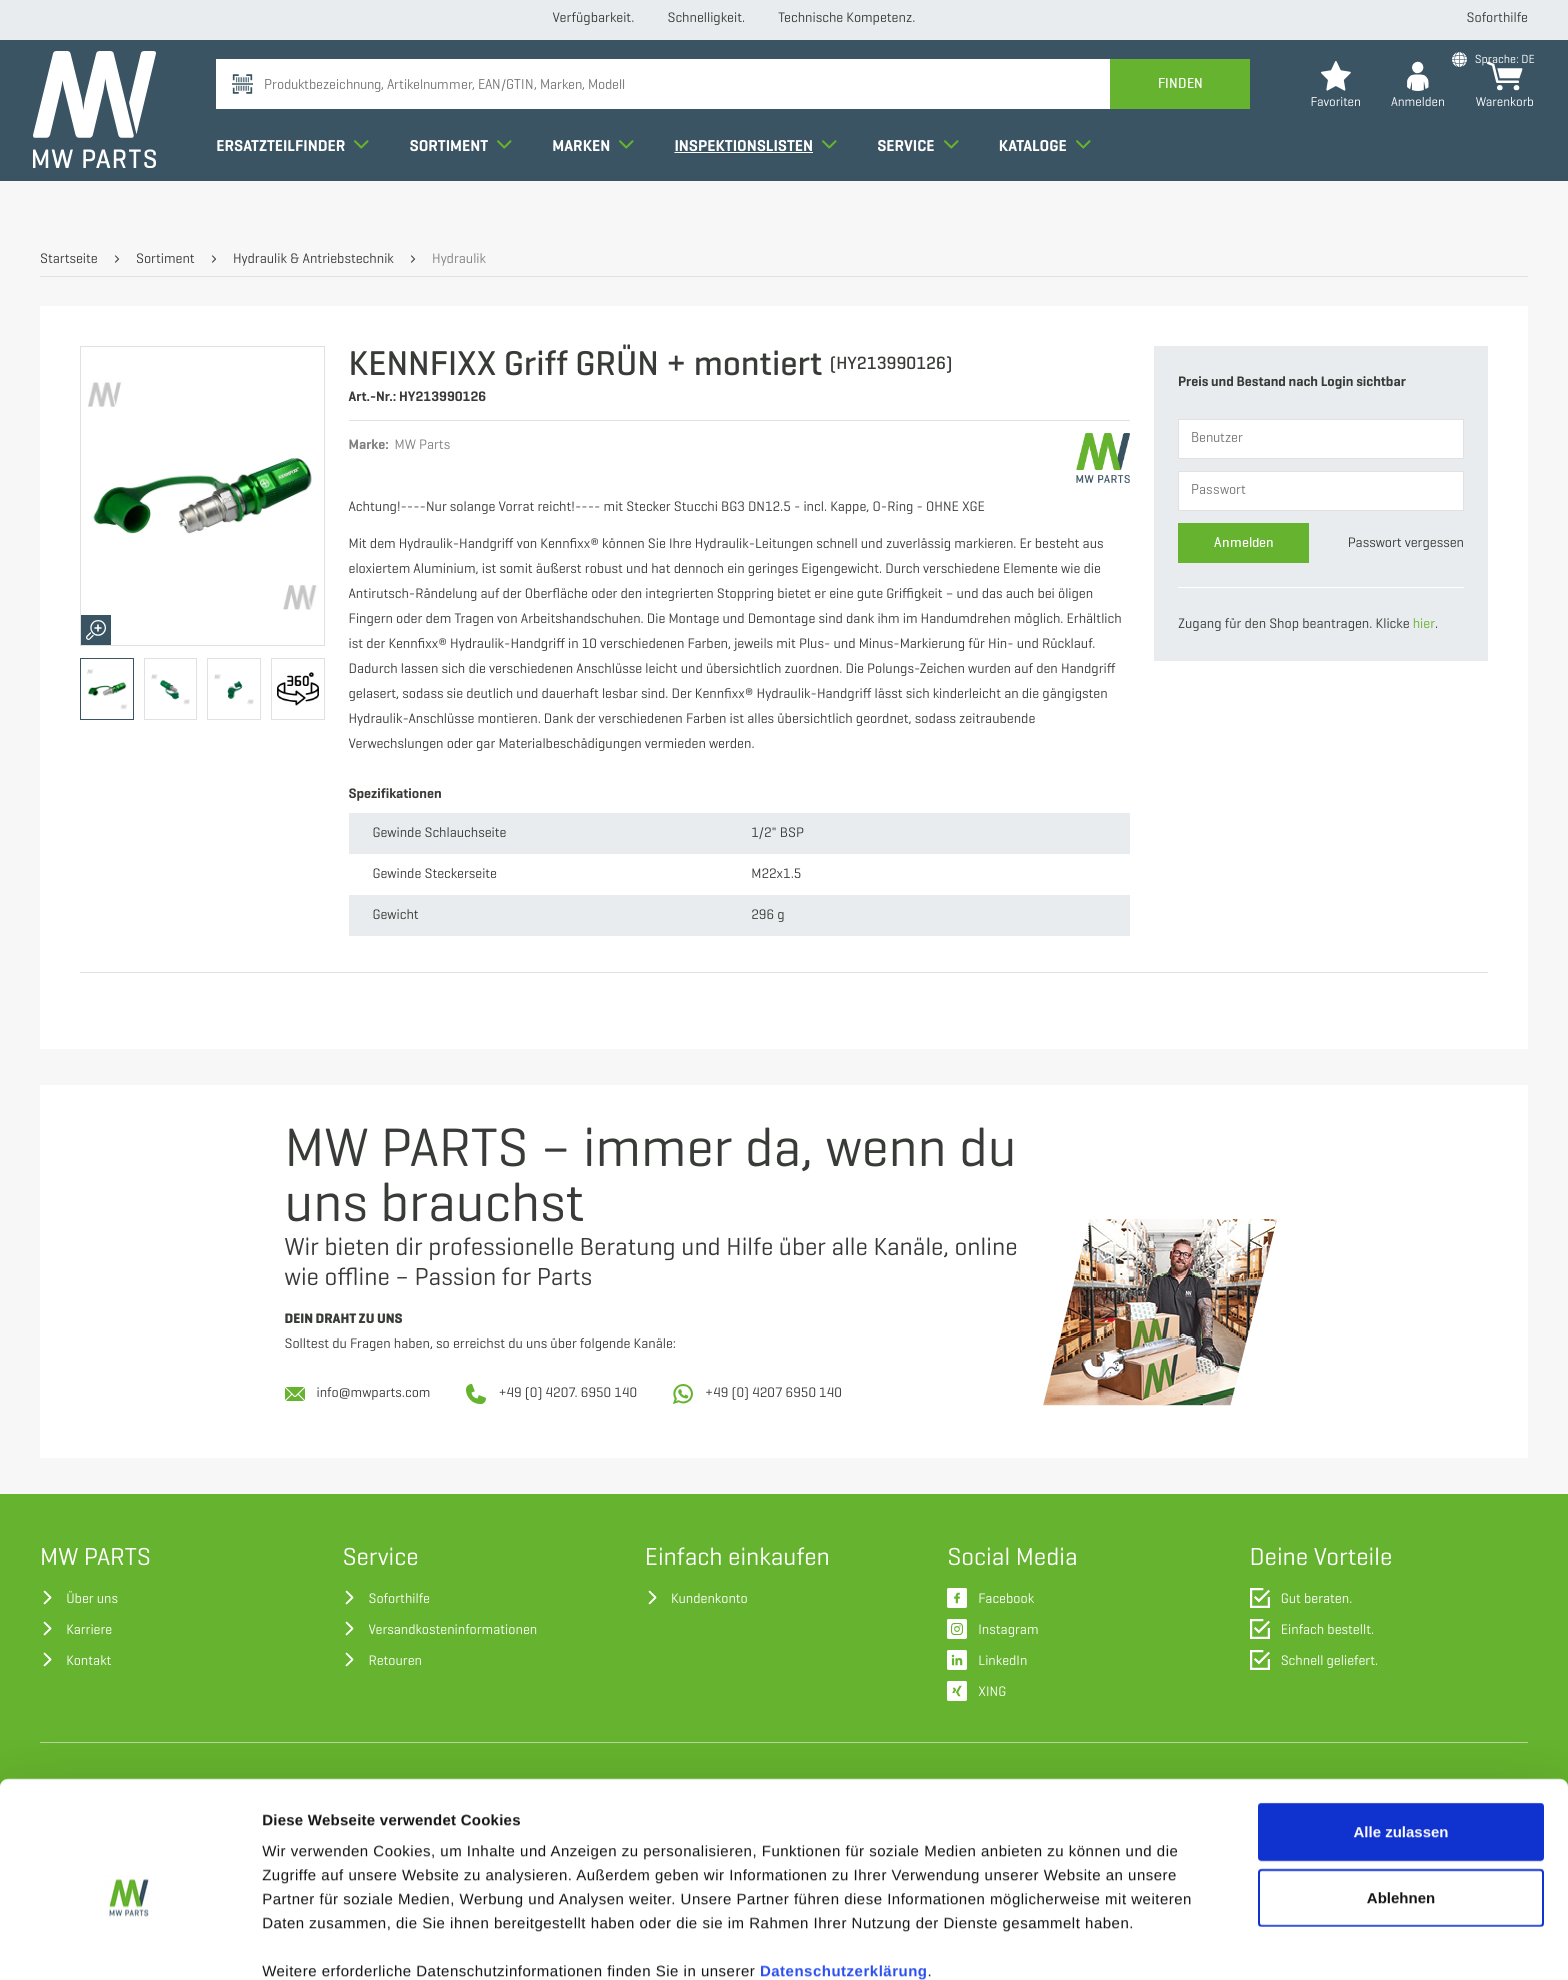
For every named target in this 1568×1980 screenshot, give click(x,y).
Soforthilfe (1497, 18)
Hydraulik (459, 259)
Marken (600, 184)
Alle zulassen (1400, 1735)
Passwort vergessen (1406, 543)
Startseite (69, 259)
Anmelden (1244, 542)
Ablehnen (1401, 1801)
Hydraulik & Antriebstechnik (313, 259)
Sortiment (467, 184)
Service (924, 184)
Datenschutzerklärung (844, 1875)
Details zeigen (1063, 1940)
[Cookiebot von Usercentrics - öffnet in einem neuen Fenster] (129, 1941)
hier (1424, 624)
